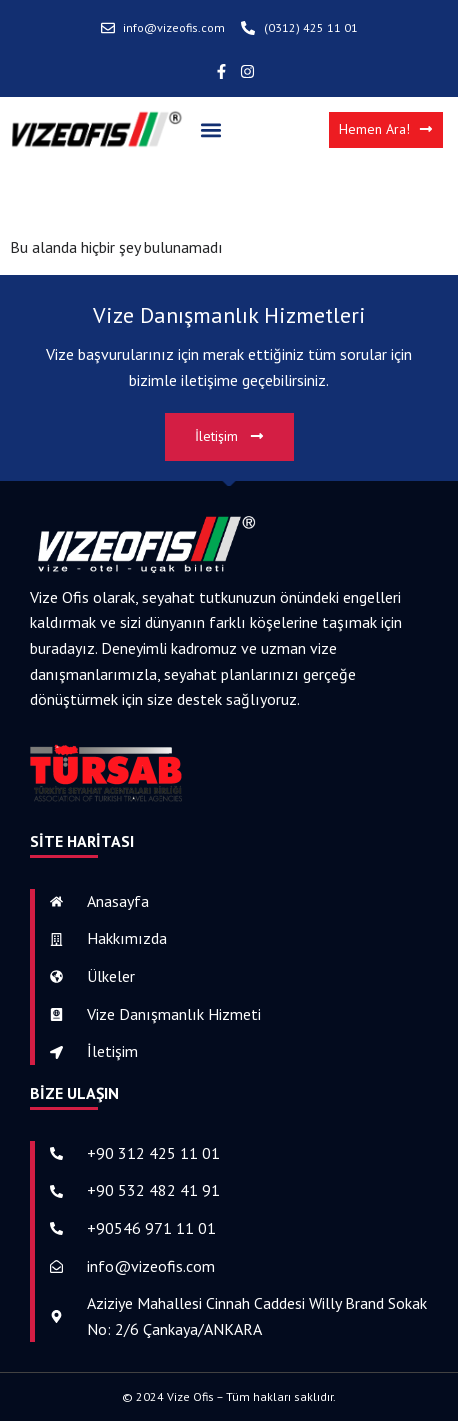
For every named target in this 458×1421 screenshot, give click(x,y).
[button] (210, 129)
